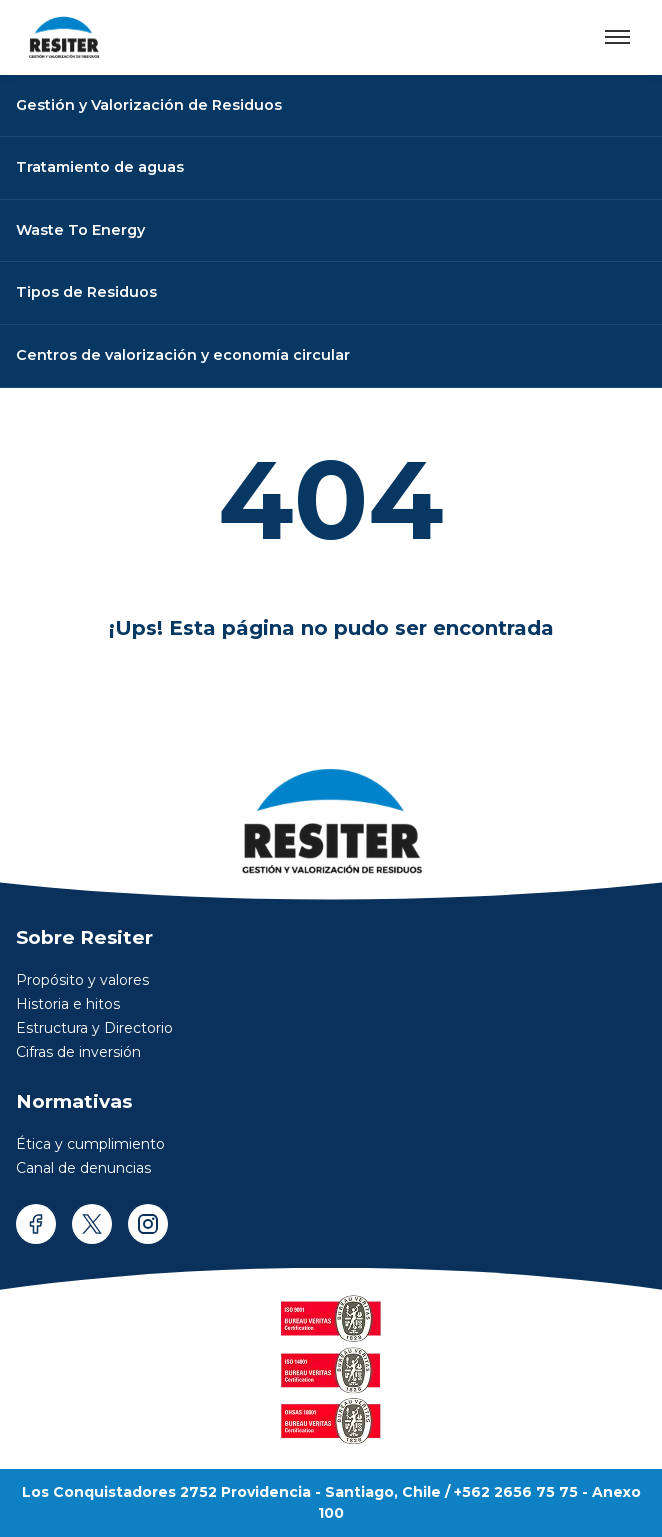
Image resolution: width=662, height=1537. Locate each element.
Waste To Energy (80, 230)
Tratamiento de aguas (100, 167)
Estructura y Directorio (94, 1028)
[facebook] (36, 1224)
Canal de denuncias (83, 1168)
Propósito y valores (82, 980)
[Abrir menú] (617, 37)
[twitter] (92, 1224)
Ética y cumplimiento (90, 1144)
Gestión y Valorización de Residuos (149, 105)
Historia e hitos (68, 1004)
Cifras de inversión (78, 1052)
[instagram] (148, 1224)
